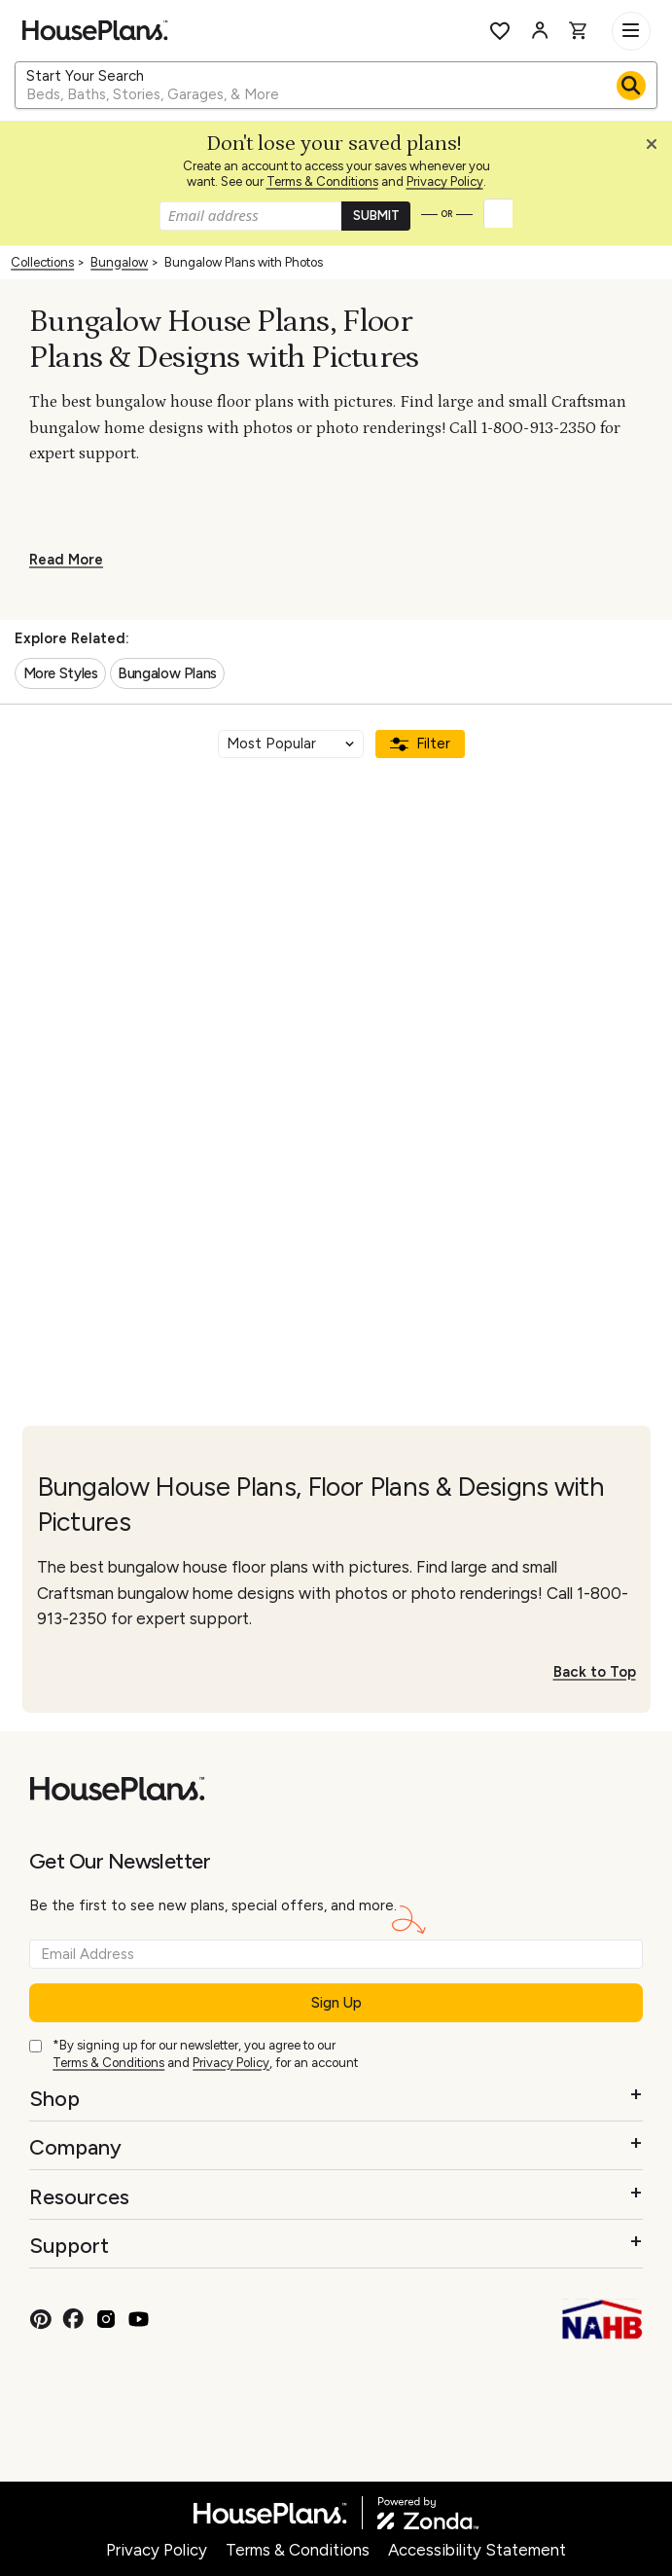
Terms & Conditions (322, 181)
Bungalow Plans (167, 673)
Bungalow (119, 262)
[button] (656, 149)
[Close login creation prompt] (658, 149)
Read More (66, 559)
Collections (42, 262)
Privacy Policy (445, 181)
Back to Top (594, 1672)
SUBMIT (376, 215)
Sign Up (336, 2003)
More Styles (60, 673)
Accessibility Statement (477, 2549)
